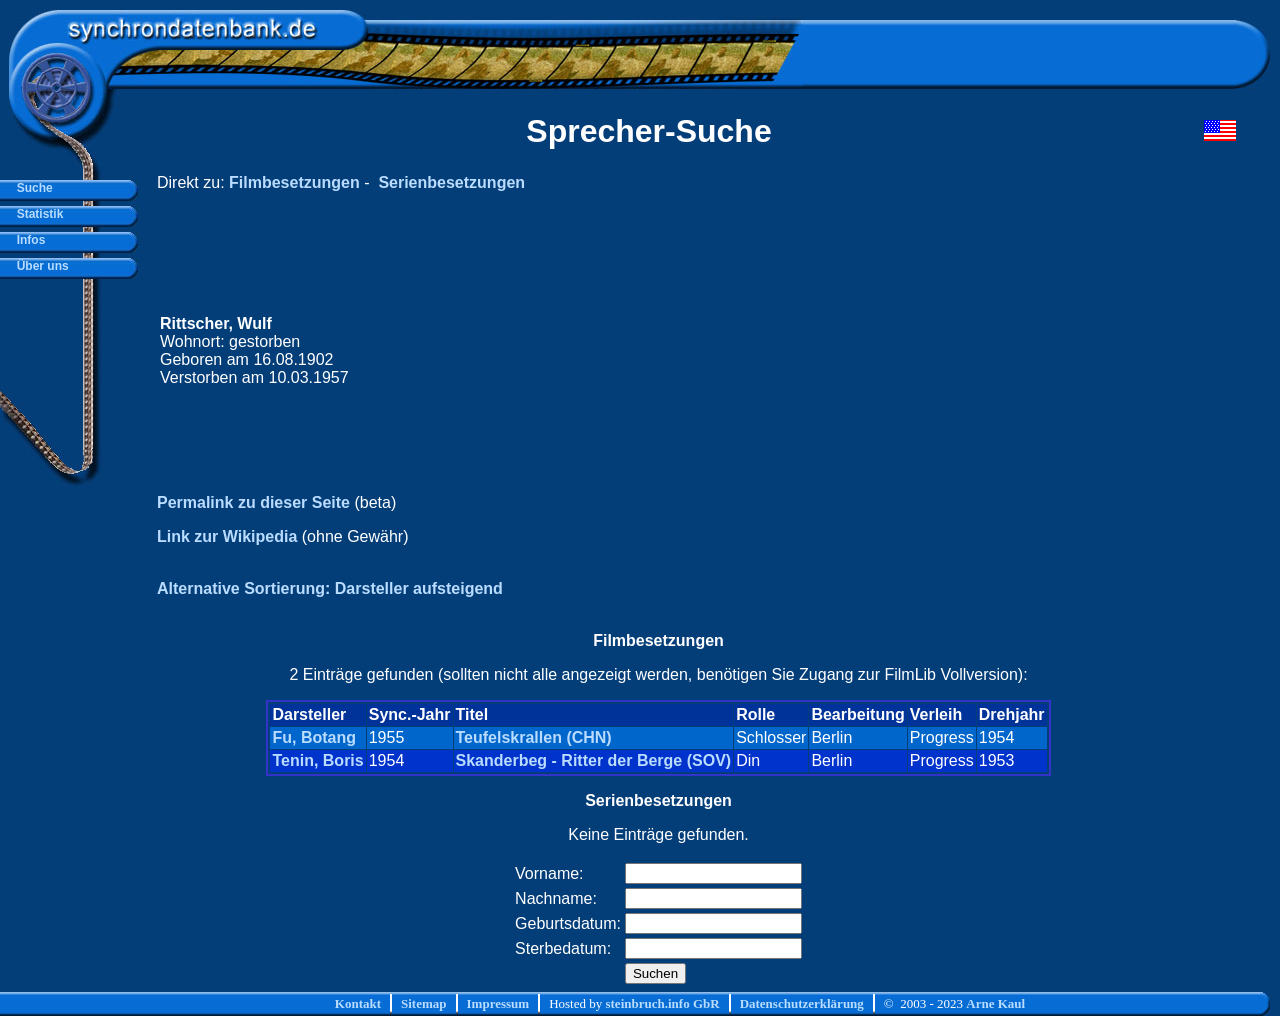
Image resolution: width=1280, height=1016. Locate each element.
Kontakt (358, 1003)
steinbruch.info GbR (662, 1003)
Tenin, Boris (317, 760)
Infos (27, 240)
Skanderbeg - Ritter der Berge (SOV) (594, 760)
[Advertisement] (857, 351)
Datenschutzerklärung (802, 1003)
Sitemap (424, 1003)
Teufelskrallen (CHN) (534, 737)
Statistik (36, 214)
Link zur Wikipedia (227, 536)
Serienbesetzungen (451, 182)
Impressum (498, 1003)
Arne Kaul (995, 1003)
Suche (31, 188)
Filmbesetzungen (294, 182)
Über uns (39, 266)
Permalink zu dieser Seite (253, 502)
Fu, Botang (314, 737)
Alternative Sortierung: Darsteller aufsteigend (330, 588)
